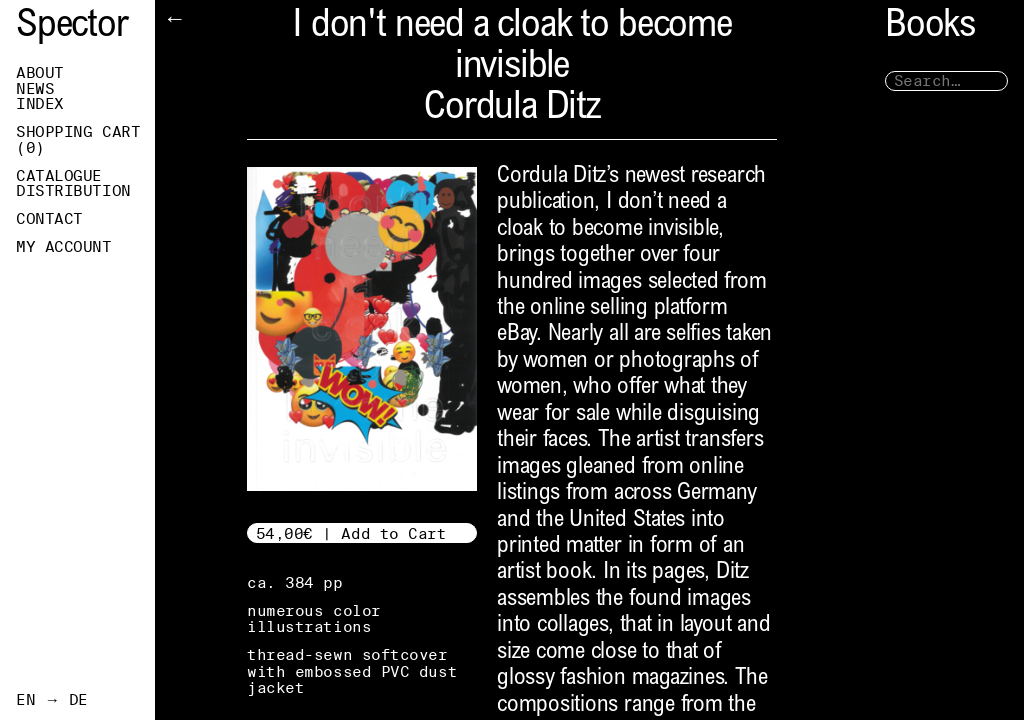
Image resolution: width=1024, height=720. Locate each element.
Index (40, 104)
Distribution (73, 191)
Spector (72, 27)
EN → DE (52, 700)
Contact (49, 219)
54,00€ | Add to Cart (351, 533)
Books (930, 27)
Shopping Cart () (78, 140)
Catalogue (59, 176)
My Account (64, 247)
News (35, 89)
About (40, 73)
